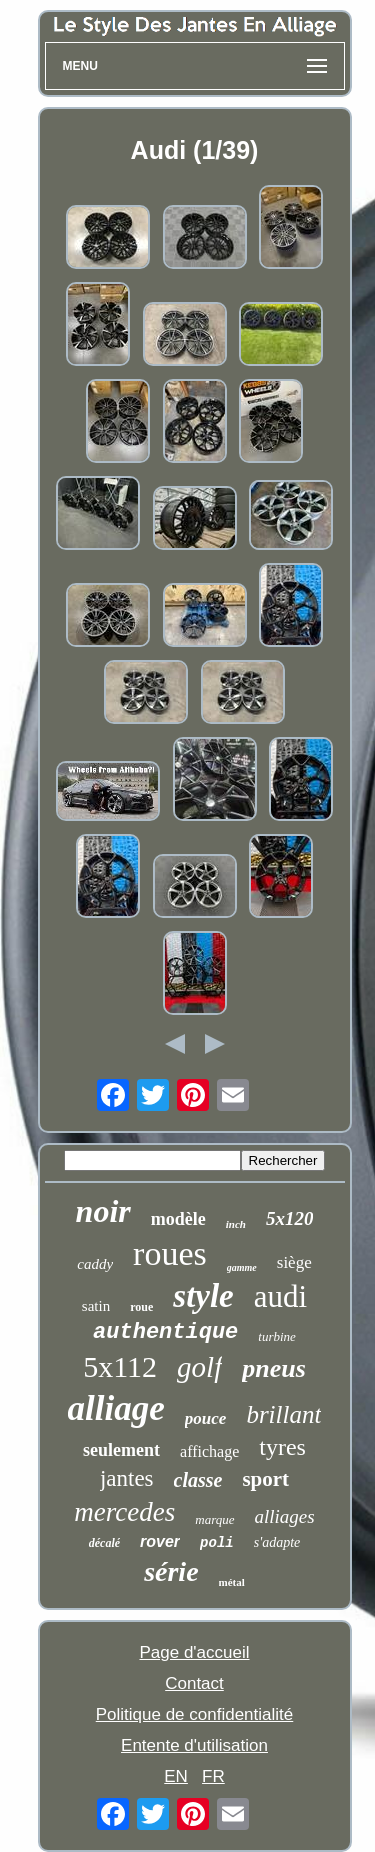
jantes (127, 1478)
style (203, 1296)
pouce (206, 1418)
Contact (194, 1683)
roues (170, 1253)
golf (199, 1367)
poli (217, 1543)
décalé (104, 1543)
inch (236, 1224)
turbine (277, 1336)
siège (294, 1262)
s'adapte (277, 1542)
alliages (285, 1516)
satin (96, 1306)
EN (176, 1776)
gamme (242, 1267)
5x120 (290, 1218)
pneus (274, 1368)
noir (103, 1211)
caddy (95, 1264)
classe (198, 1480)
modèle (178, 1219)
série (171, 1571)
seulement (121, 1450)
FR (213, 1776)
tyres (282, 1447)
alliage (116, 1408)
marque (214, 1519)
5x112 (120, 1366)
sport (265, 1479)
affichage (209, 1451)
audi (280, 1296)
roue (141, 1307)
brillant (283, 1414)
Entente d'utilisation (194, 1745)
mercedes (124, 1512)
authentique (165, 1332)
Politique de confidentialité (195, 1714)
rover (160, 1541)
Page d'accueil (194, 1652)
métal (232, 1582)
